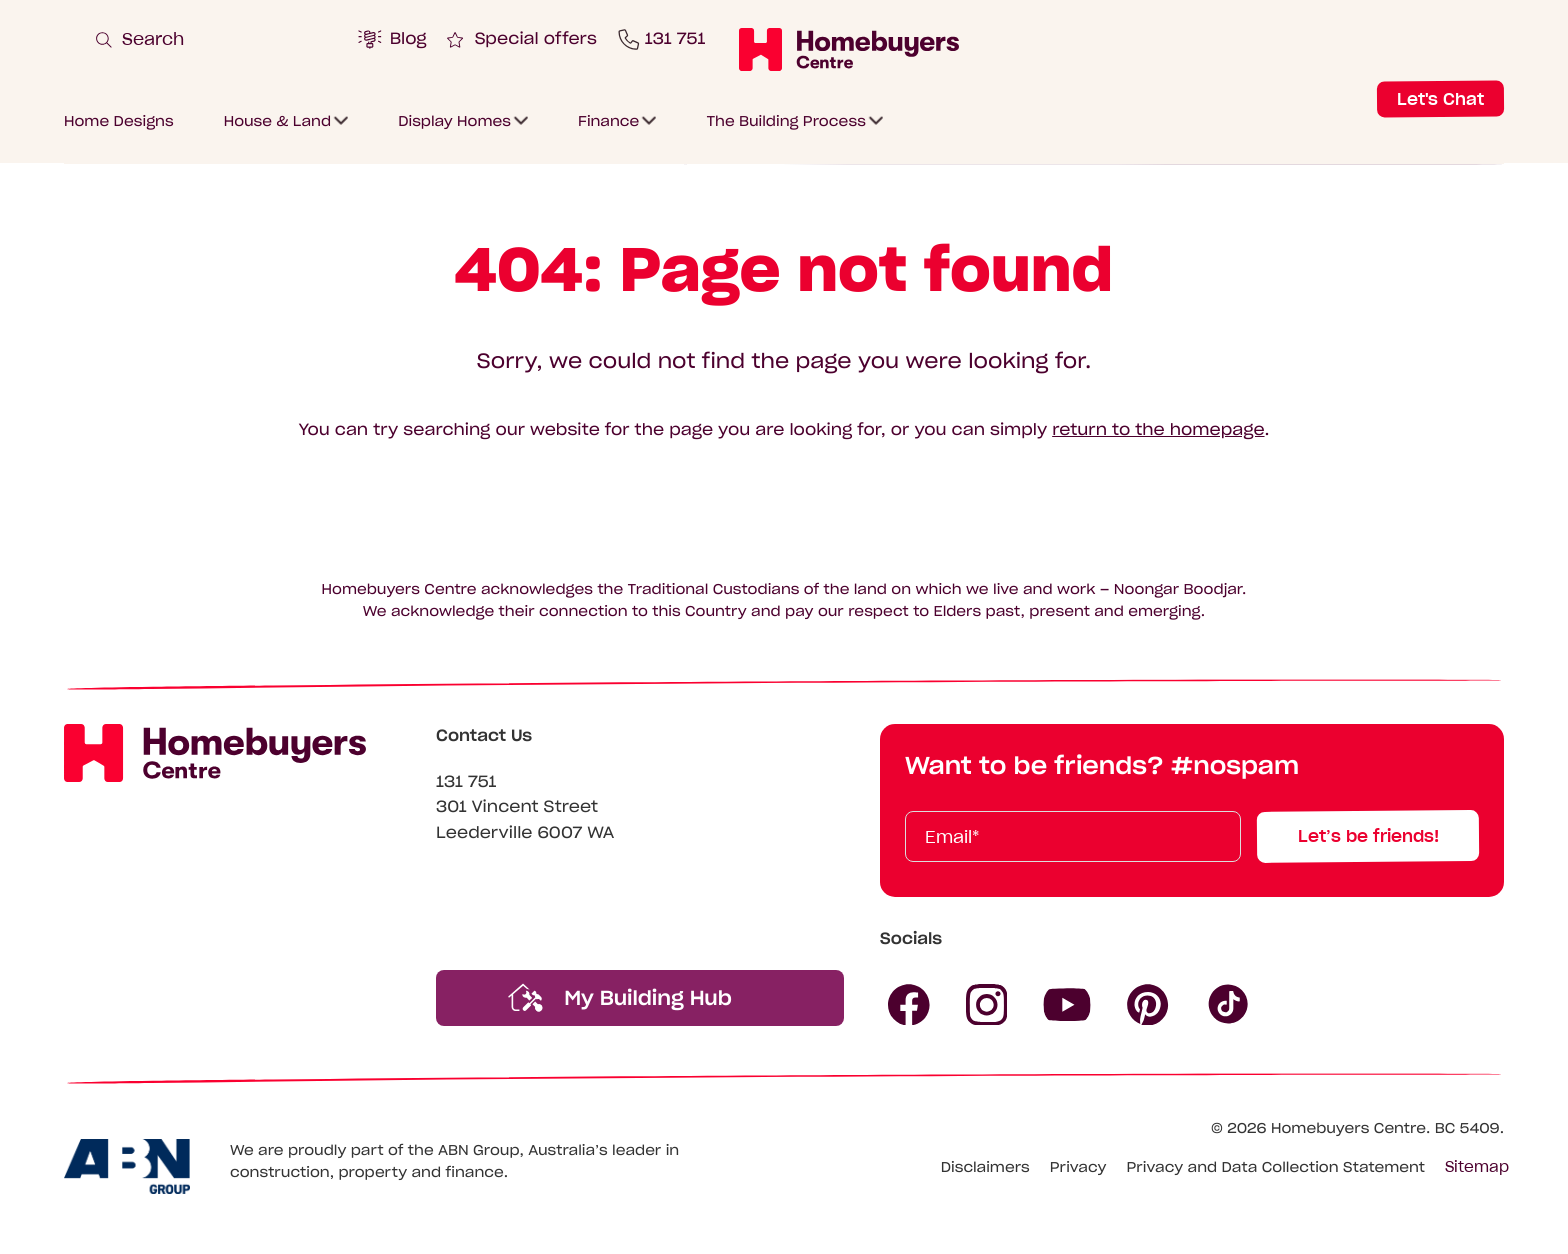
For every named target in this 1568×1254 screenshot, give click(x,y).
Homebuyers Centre (1348, 1128)
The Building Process (786, 120)
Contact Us (484, 736)
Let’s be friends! (1368, 836)
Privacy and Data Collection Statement (1275, 1167)
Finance (608, 120)
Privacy (1078, 1167)
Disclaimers (985, 1167)
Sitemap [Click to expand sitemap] (1477, 1167)
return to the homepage (1158, 430)
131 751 (466, 782)
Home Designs (119, 120)
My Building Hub (620, 997)
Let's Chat (1440, 98)
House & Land (278, 120)
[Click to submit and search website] (887, 36)
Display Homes (454, 120)
